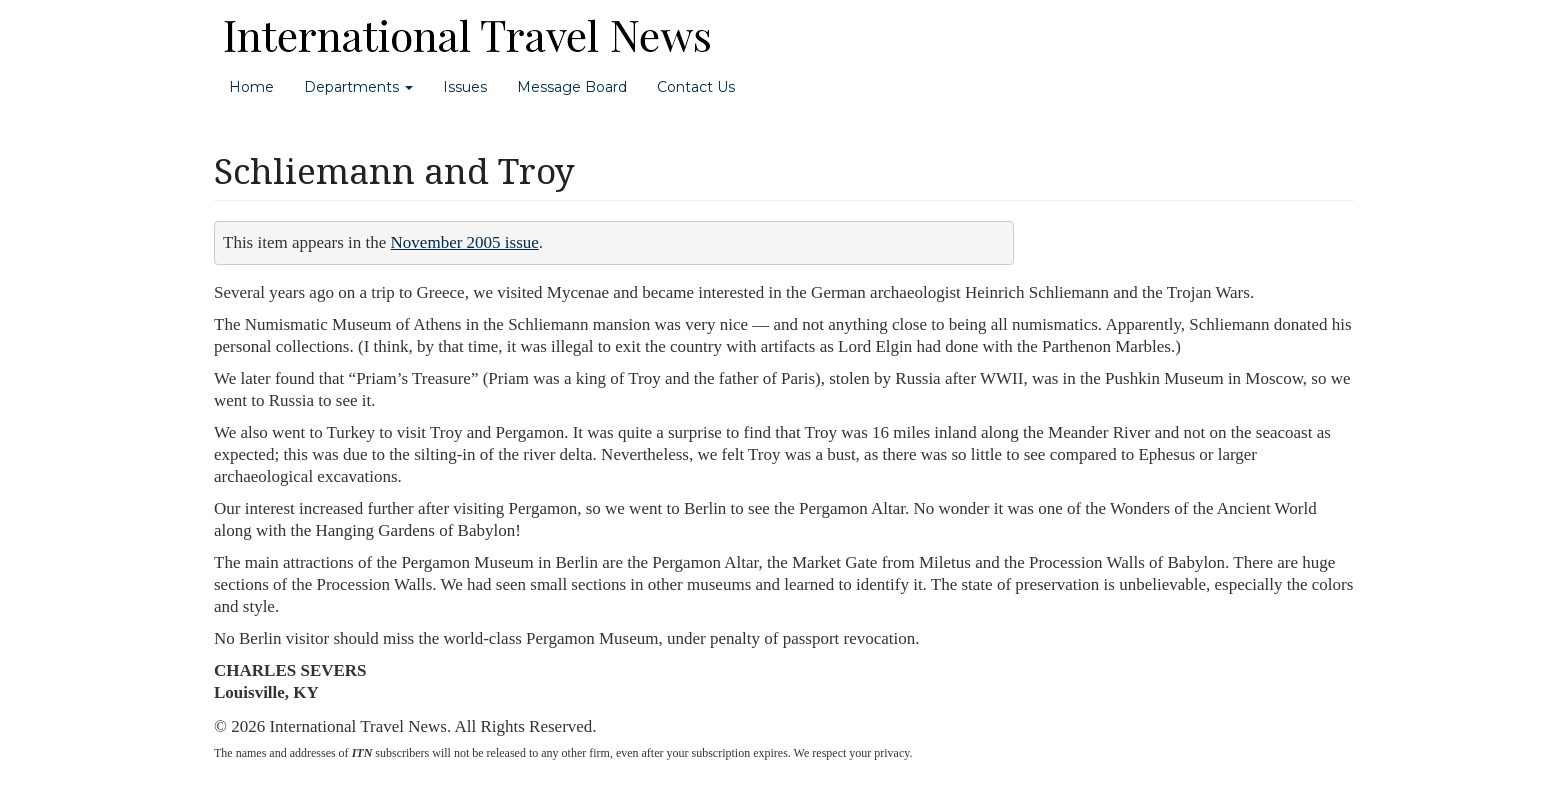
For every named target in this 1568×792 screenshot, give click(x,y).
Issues (465, 87)
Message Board (572, 87)
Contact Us (696, 87)
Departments (358, 87)
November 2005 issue (465, 242)
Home (251, 87)
